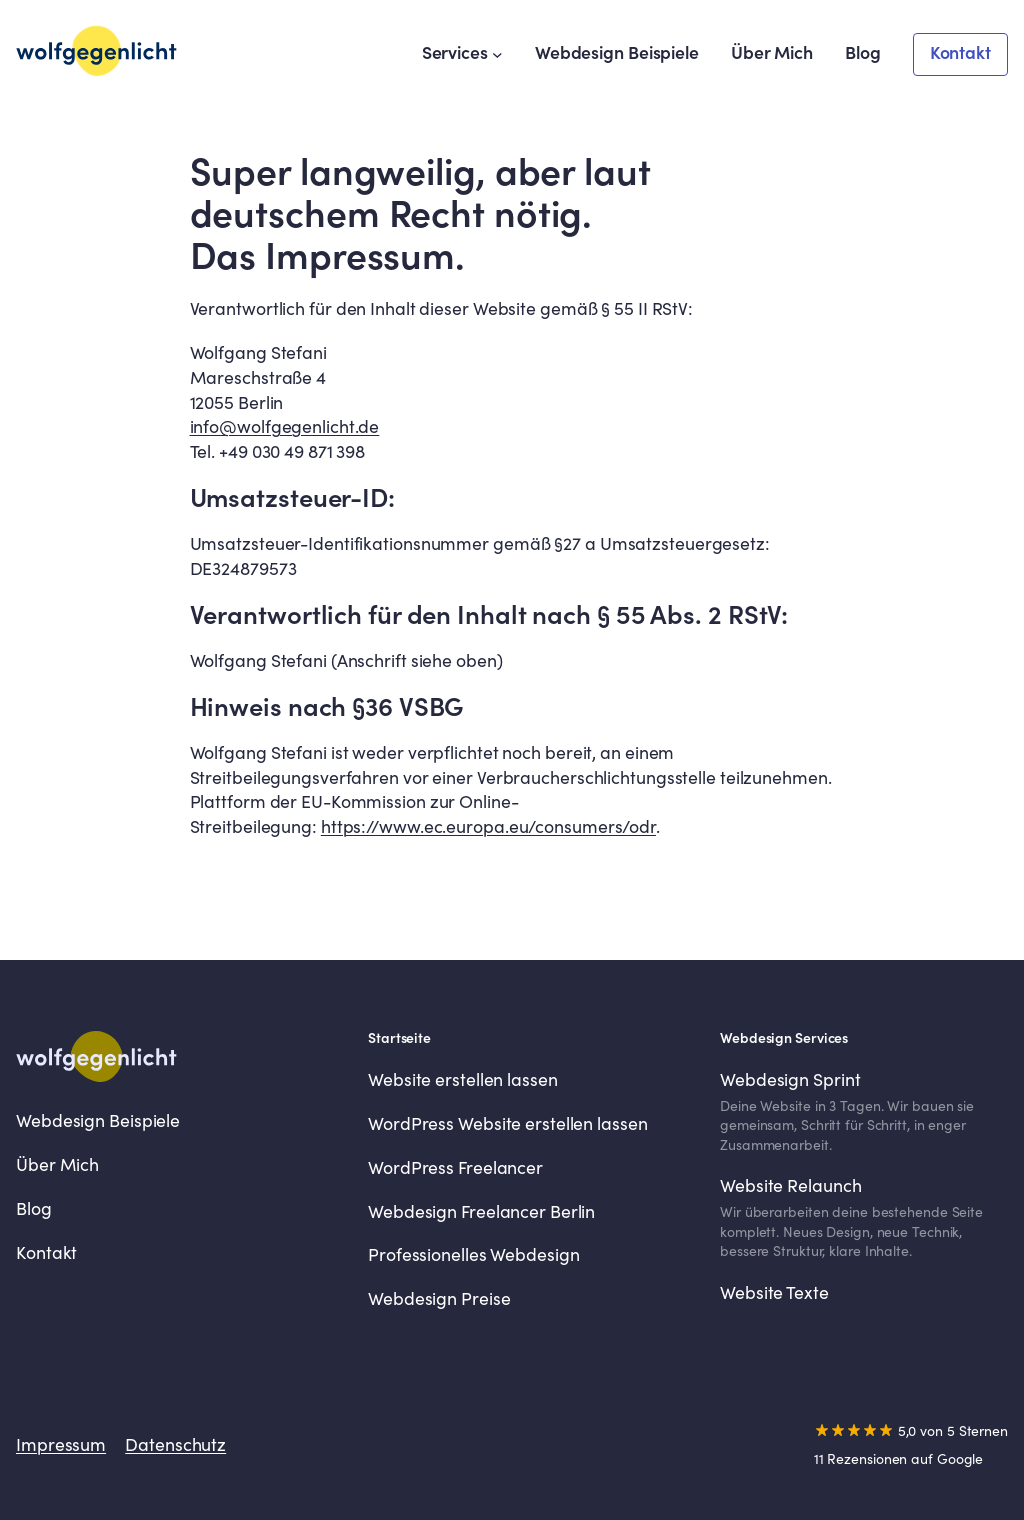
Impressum (61, 1445)
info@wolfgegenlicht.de (285, 427)
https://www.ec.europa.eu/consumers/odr (488, 827)
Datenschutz (175, 1445)
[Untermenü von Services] (497, 54)
